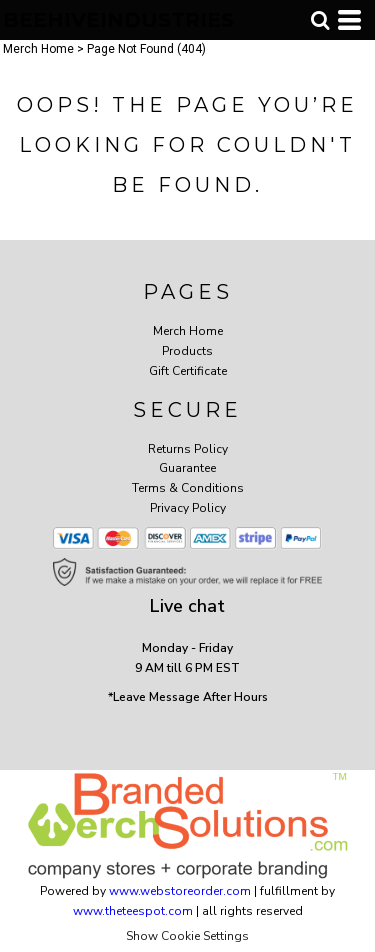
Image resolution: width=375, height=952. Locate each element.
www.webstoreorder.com (180, 891)
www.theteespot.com (133, 911)
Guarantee (187, 468)
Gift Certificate (188, 371)
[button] (320, 20)
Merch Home (38, 49)
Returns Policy (188, 449)
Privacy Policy (188, 508)
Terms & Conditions (188, 488)
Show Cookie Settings (187, 936)
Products (187, 351)
